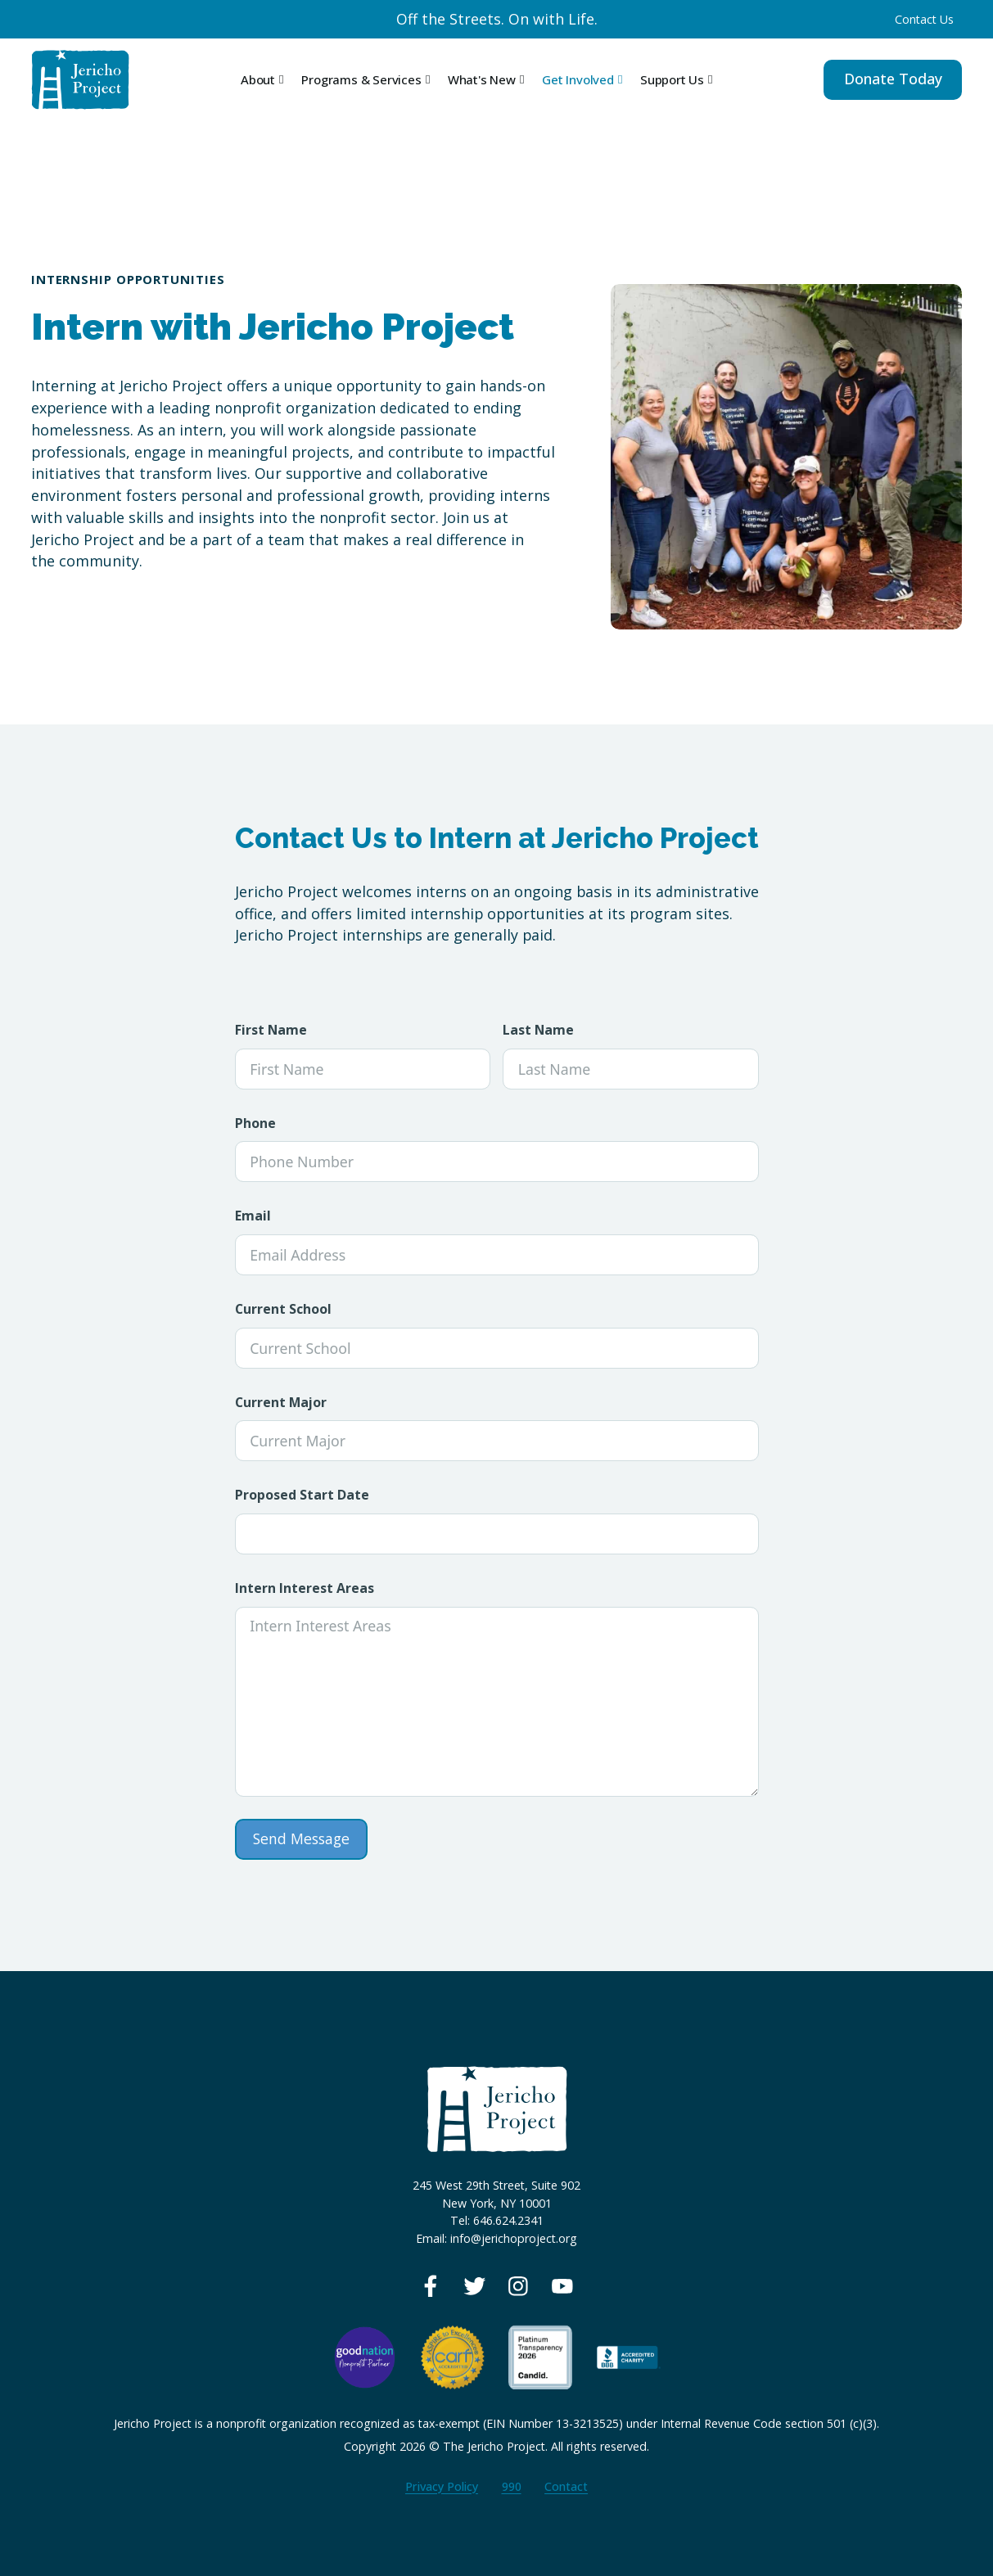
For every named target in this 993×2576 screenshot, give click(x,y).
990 (511, 2486)
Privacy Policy (441, 2486)
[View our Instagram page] (518, 2286)
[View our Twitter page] (475, 2286)
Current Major (281, 1402)
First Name (271, 1030)
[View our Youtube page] (562, 2286)
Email (253, 1216)
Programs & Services (361, 79)
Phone (255, 1123)
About (258, 79)
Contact (566, 2486)
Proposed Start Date (302, 1495)
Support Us (672, 79)
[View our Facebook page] (430, 2286)
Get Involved (578, 79)
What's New (482, 79)
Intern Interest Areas (304, 1588)
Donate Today (893, 78)
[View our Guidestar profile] (540, 2356)
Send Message (301, 1838)
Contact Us (924, 19)
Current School (283, 1309)
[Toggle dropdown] (281, 80)
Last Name (538, 1030)
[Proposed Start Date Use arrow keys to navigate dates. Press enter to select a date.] (497, 1534)
